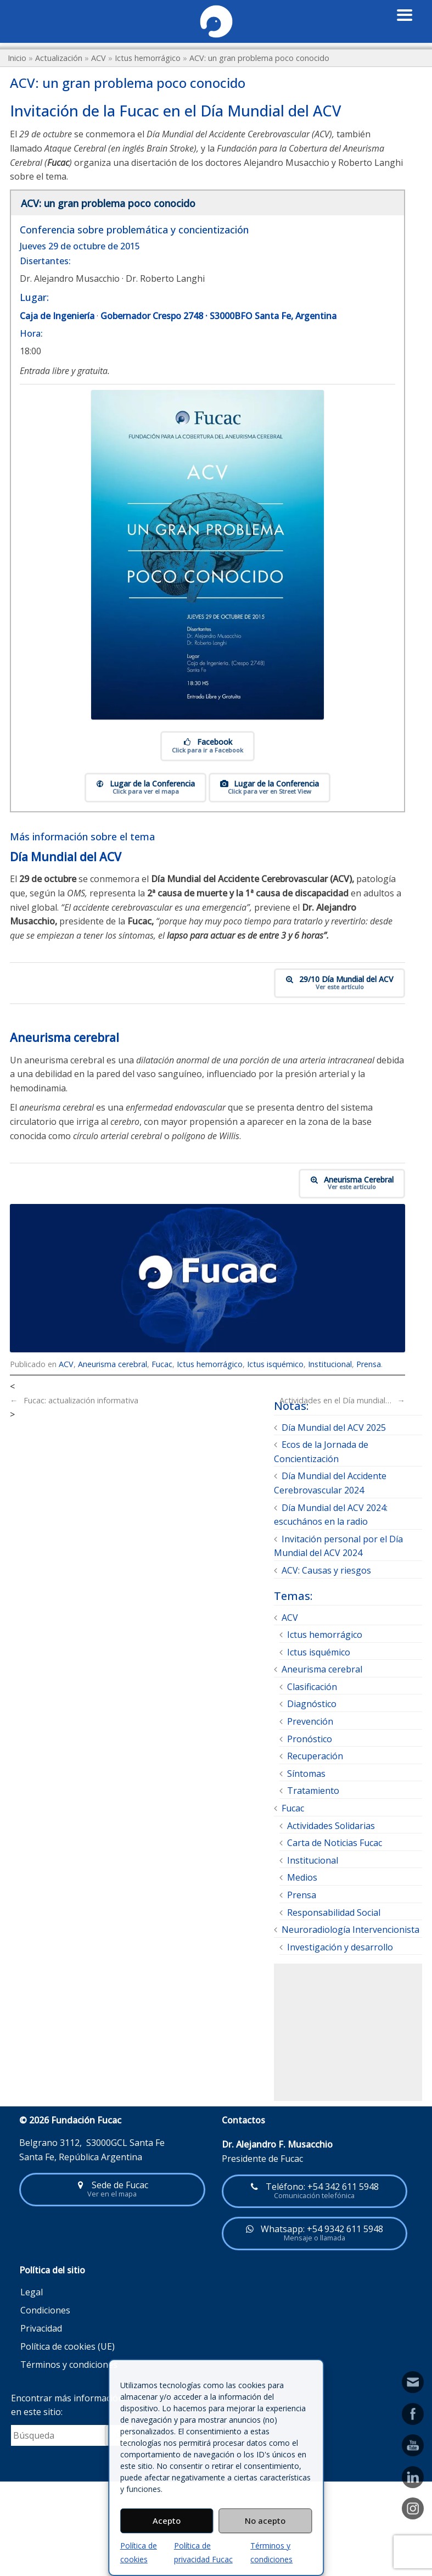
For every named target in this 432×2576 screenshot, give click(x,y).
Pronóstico (309, 1739)
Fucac (162, 1364)
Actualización (58, 58)
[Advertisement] (348, 2032)
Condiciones (45, 2311)
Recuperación (315, 1756)
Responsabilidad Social (333, 1912)
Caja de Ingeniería (57, 316)
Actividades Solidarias (331, 1826)
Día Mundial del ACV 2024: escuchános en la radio (331, 1515)
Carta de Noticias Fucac (334, 1843)
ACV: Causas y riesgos (326, 1571)
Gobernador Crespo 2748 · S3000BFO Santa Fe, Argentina (218, 316)
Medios (302, 1878)
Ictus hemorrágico (148, 58)
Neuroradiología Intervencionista (350, 1930)
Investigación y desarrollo (340, 1947)
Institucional (330, 1364)
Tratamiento (313, 1791)
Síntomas (306, 1773)
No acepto (265, 2520)
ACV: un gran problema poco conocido (259, 58)
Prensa (368, 1364)
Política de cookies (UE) (67, 2347)
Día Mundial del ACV (65, 857)
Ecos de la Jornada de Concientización (321, 1452)
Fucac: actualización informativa (74, 1401)
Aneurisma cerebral (64, 1038)
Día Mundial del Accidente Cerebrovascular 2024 (330, 1483)
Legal (31, 2293)
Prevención (310, 1722)
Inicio (17, 58)
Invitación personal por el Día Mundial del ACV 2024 (338, 1546)
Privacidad (41, 2329)
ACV (98, 58)
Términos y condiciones (68, 2365)
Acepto (167, 2520)
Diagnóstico (311, 1704)
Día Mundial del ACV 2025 (334, 1427)
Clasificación (312, 1687)
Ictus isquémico (275, 1364)
